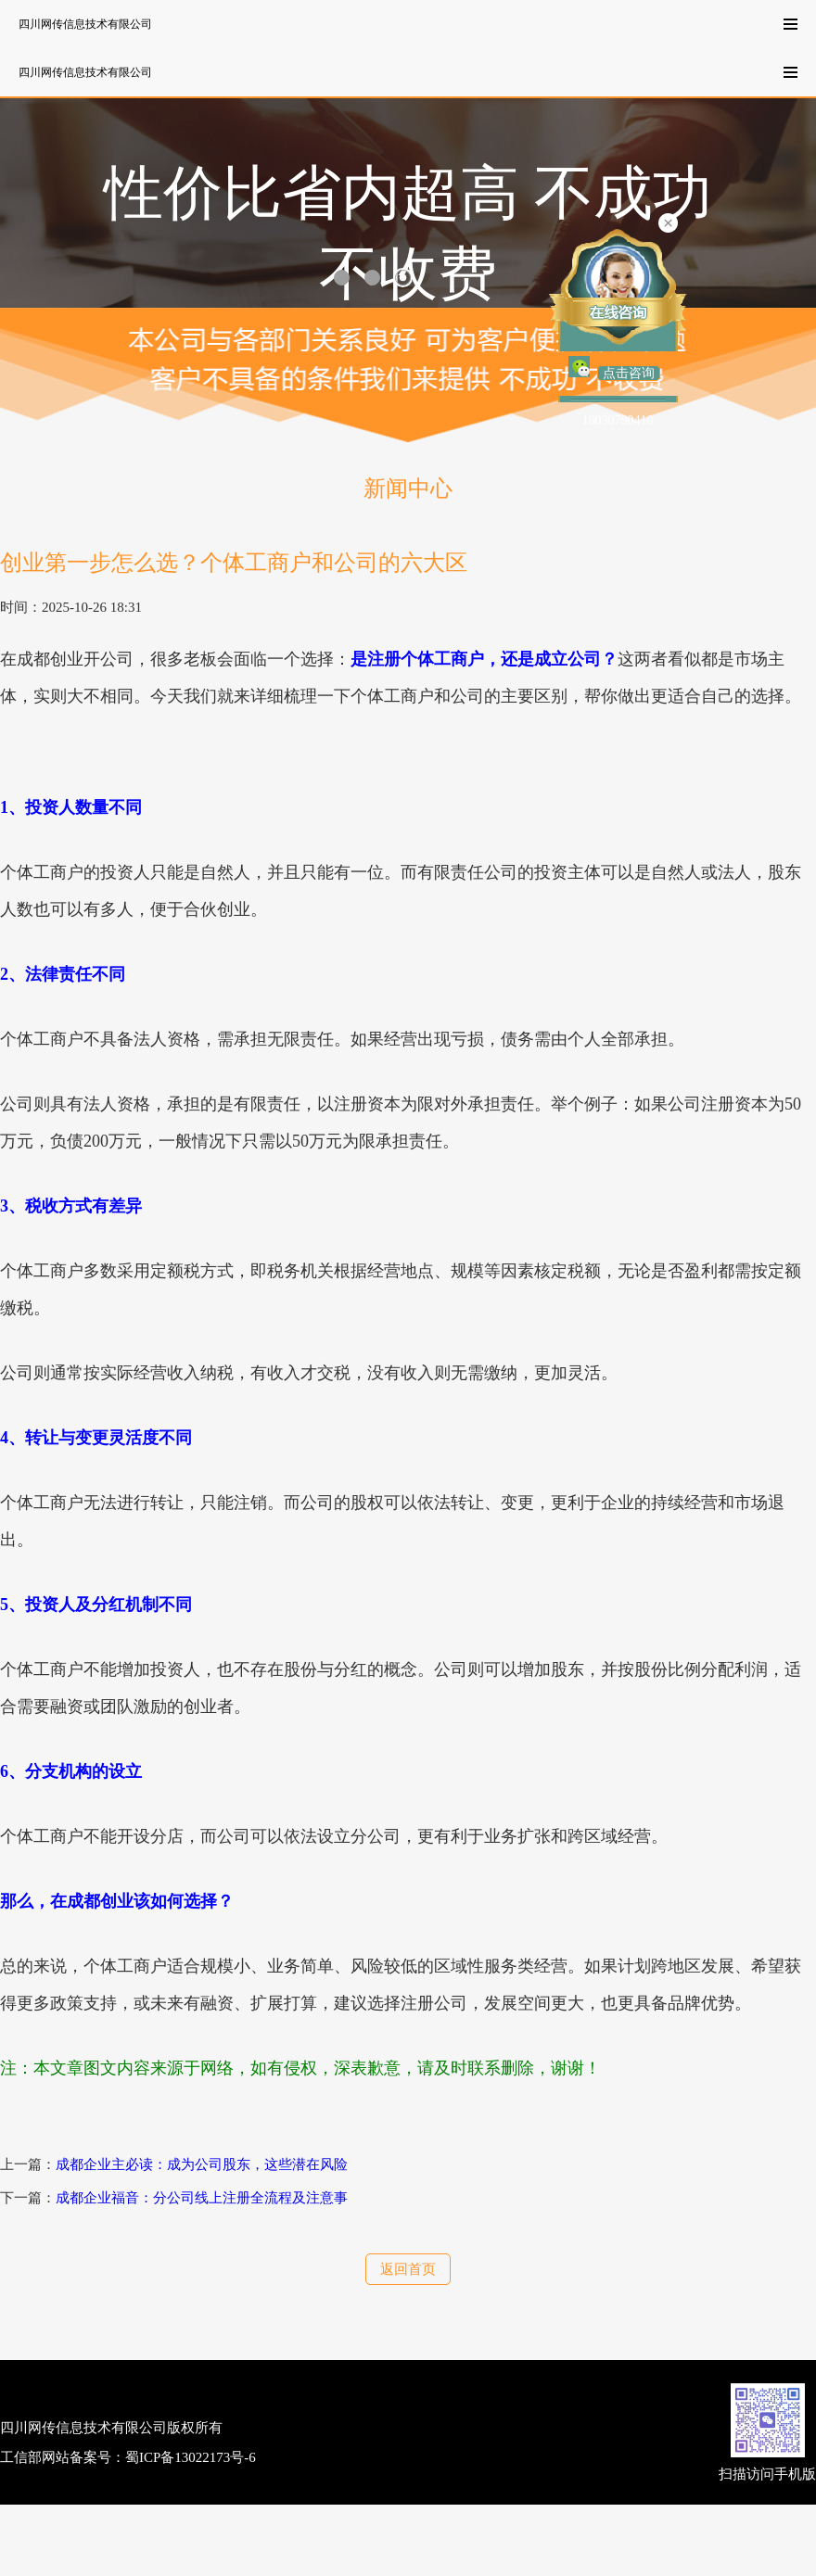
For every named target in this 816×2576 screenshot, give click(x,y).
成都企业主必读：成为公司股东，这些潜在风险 (202, 2164)
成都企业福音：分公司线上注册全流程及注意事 (202, 2197)
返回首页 (408, 2269)
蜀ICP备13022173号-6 (190, 2457)
